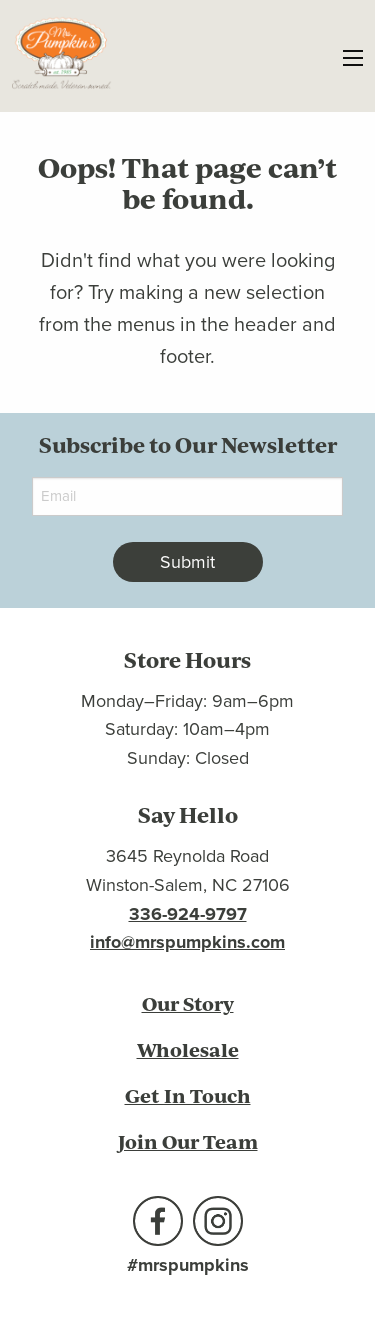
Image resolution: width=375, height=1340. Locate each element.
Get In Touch (188, 1095)
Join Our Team (188, 1141)
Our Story (188, 1003)
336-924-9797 (188, 914)
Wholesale (188, 1049)
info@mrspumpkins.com (187, 942)
